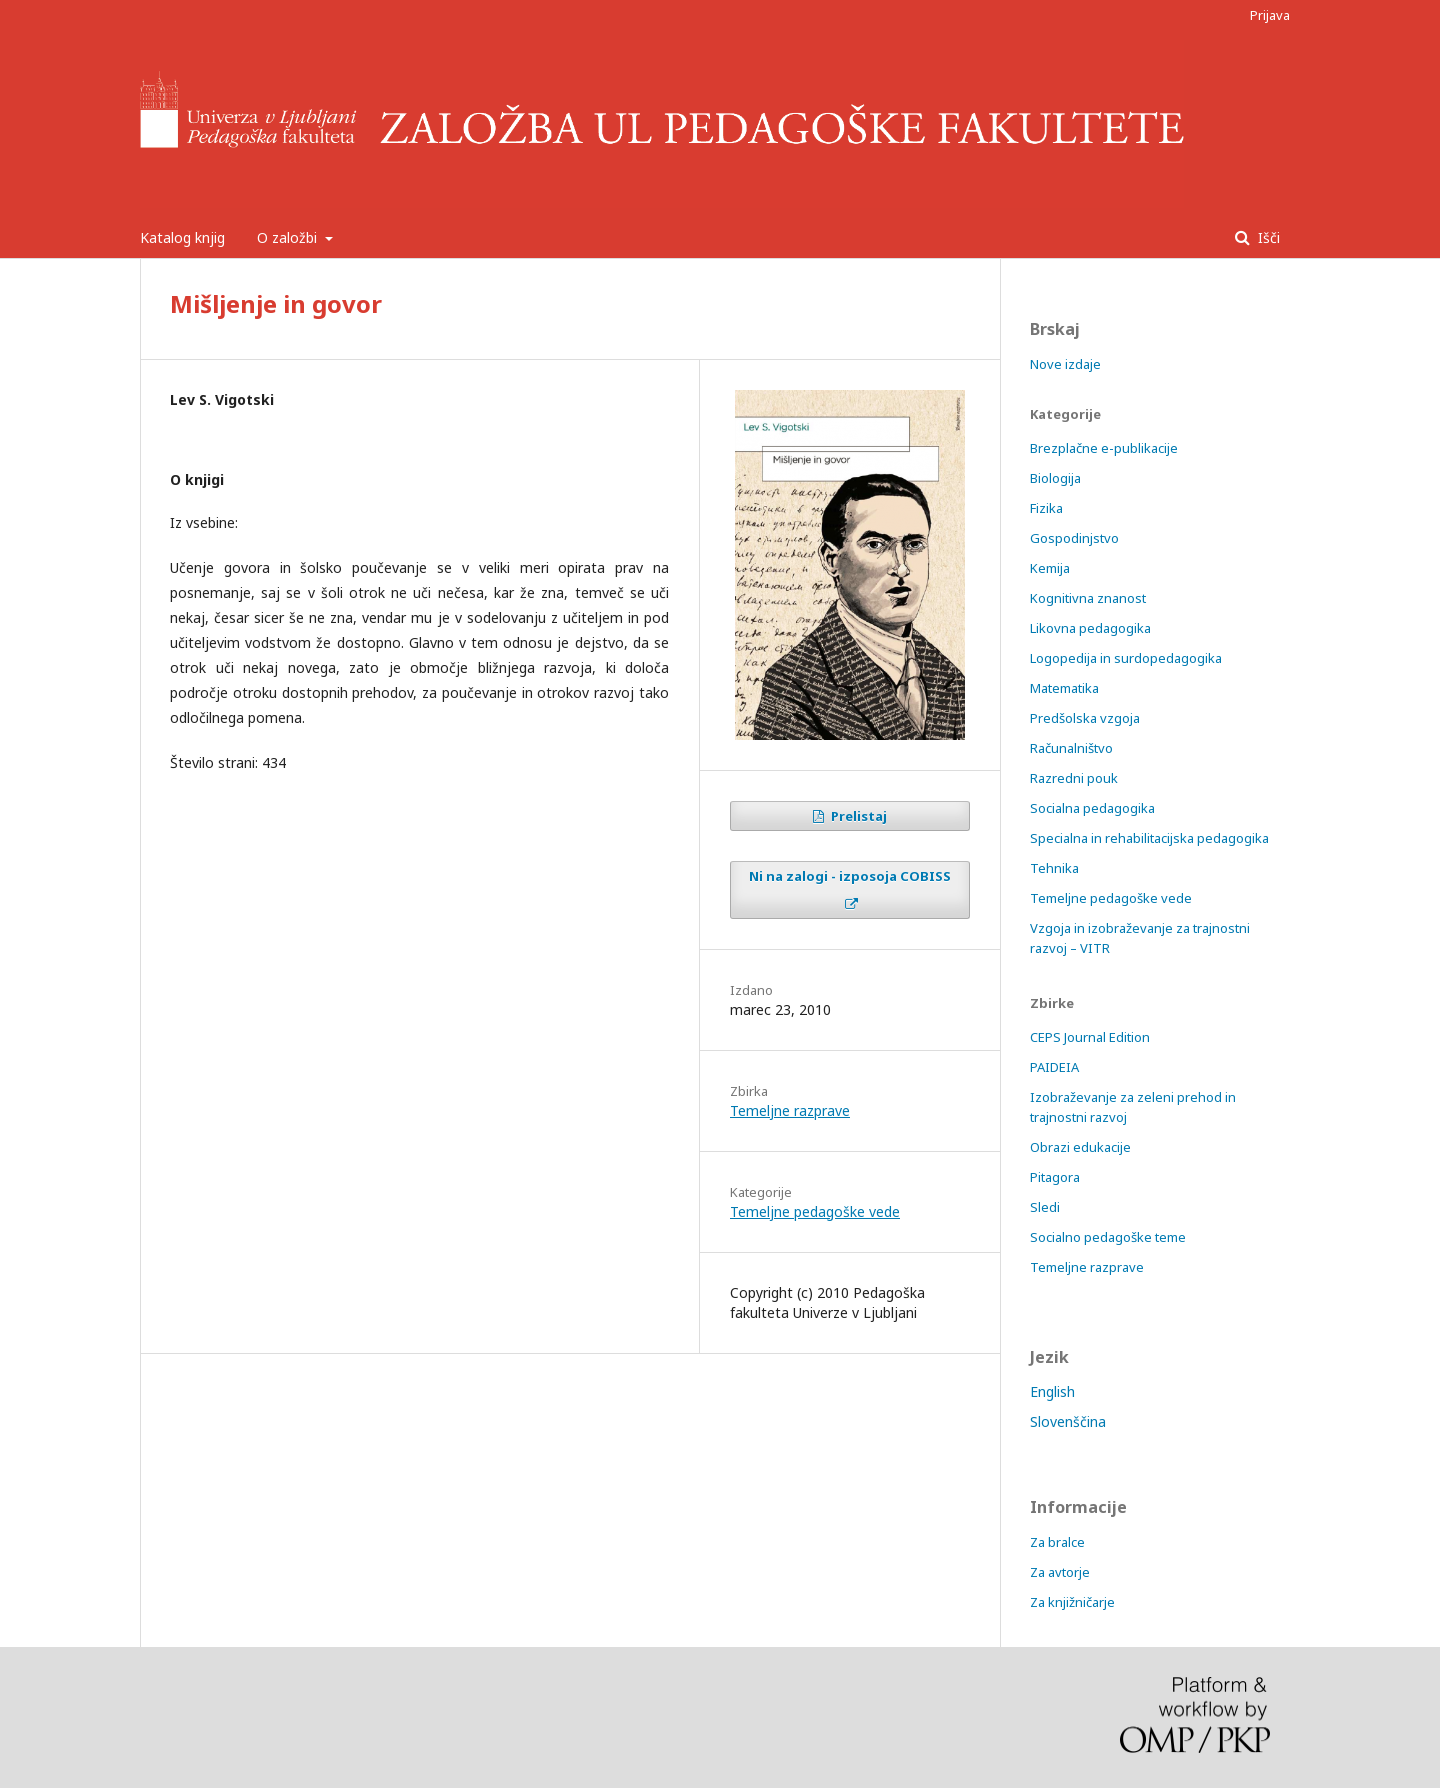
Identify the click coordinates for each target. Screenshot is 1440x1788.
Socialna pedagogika (1092, 808)
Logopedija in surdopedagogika (1126, 658)
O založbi (289, 237)
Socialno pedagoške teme (1108, 1237)
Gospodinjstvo (1074, 538)
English (1052, 1391)
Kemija (1050, 568)
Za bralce (1057, 1542)
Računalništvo (1071, 748)
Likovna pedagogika (1090, 628)
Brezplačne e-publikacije (1104, 448)
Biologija (1055, 478)
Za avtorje (1060, 1572)
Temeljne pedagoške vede (815, 1211)
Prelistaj (857, 816)
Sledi (1045, 1207)
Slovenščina (1068, 1421)
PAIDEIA (1054, 1067)
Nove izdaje (1065, 364)
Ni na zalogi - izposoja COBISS (850, 876)
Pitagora (1055, 1177)
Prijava (1270, 15)
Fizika (1046, 508)
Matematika (1064, 688)
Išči (1267, 237)
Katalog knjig (182, 237)
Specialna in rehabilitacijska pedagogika (1149, 838)
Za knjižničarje (1072, 1602)
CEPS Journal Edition (1090, 1037)
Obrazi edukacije (1080, 1147)
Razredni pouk (1074, 778)
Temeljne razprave (790, 1110)
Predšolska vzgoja (1085, 718)
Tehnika (1054, 868)
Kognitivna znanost (1088, 598)
